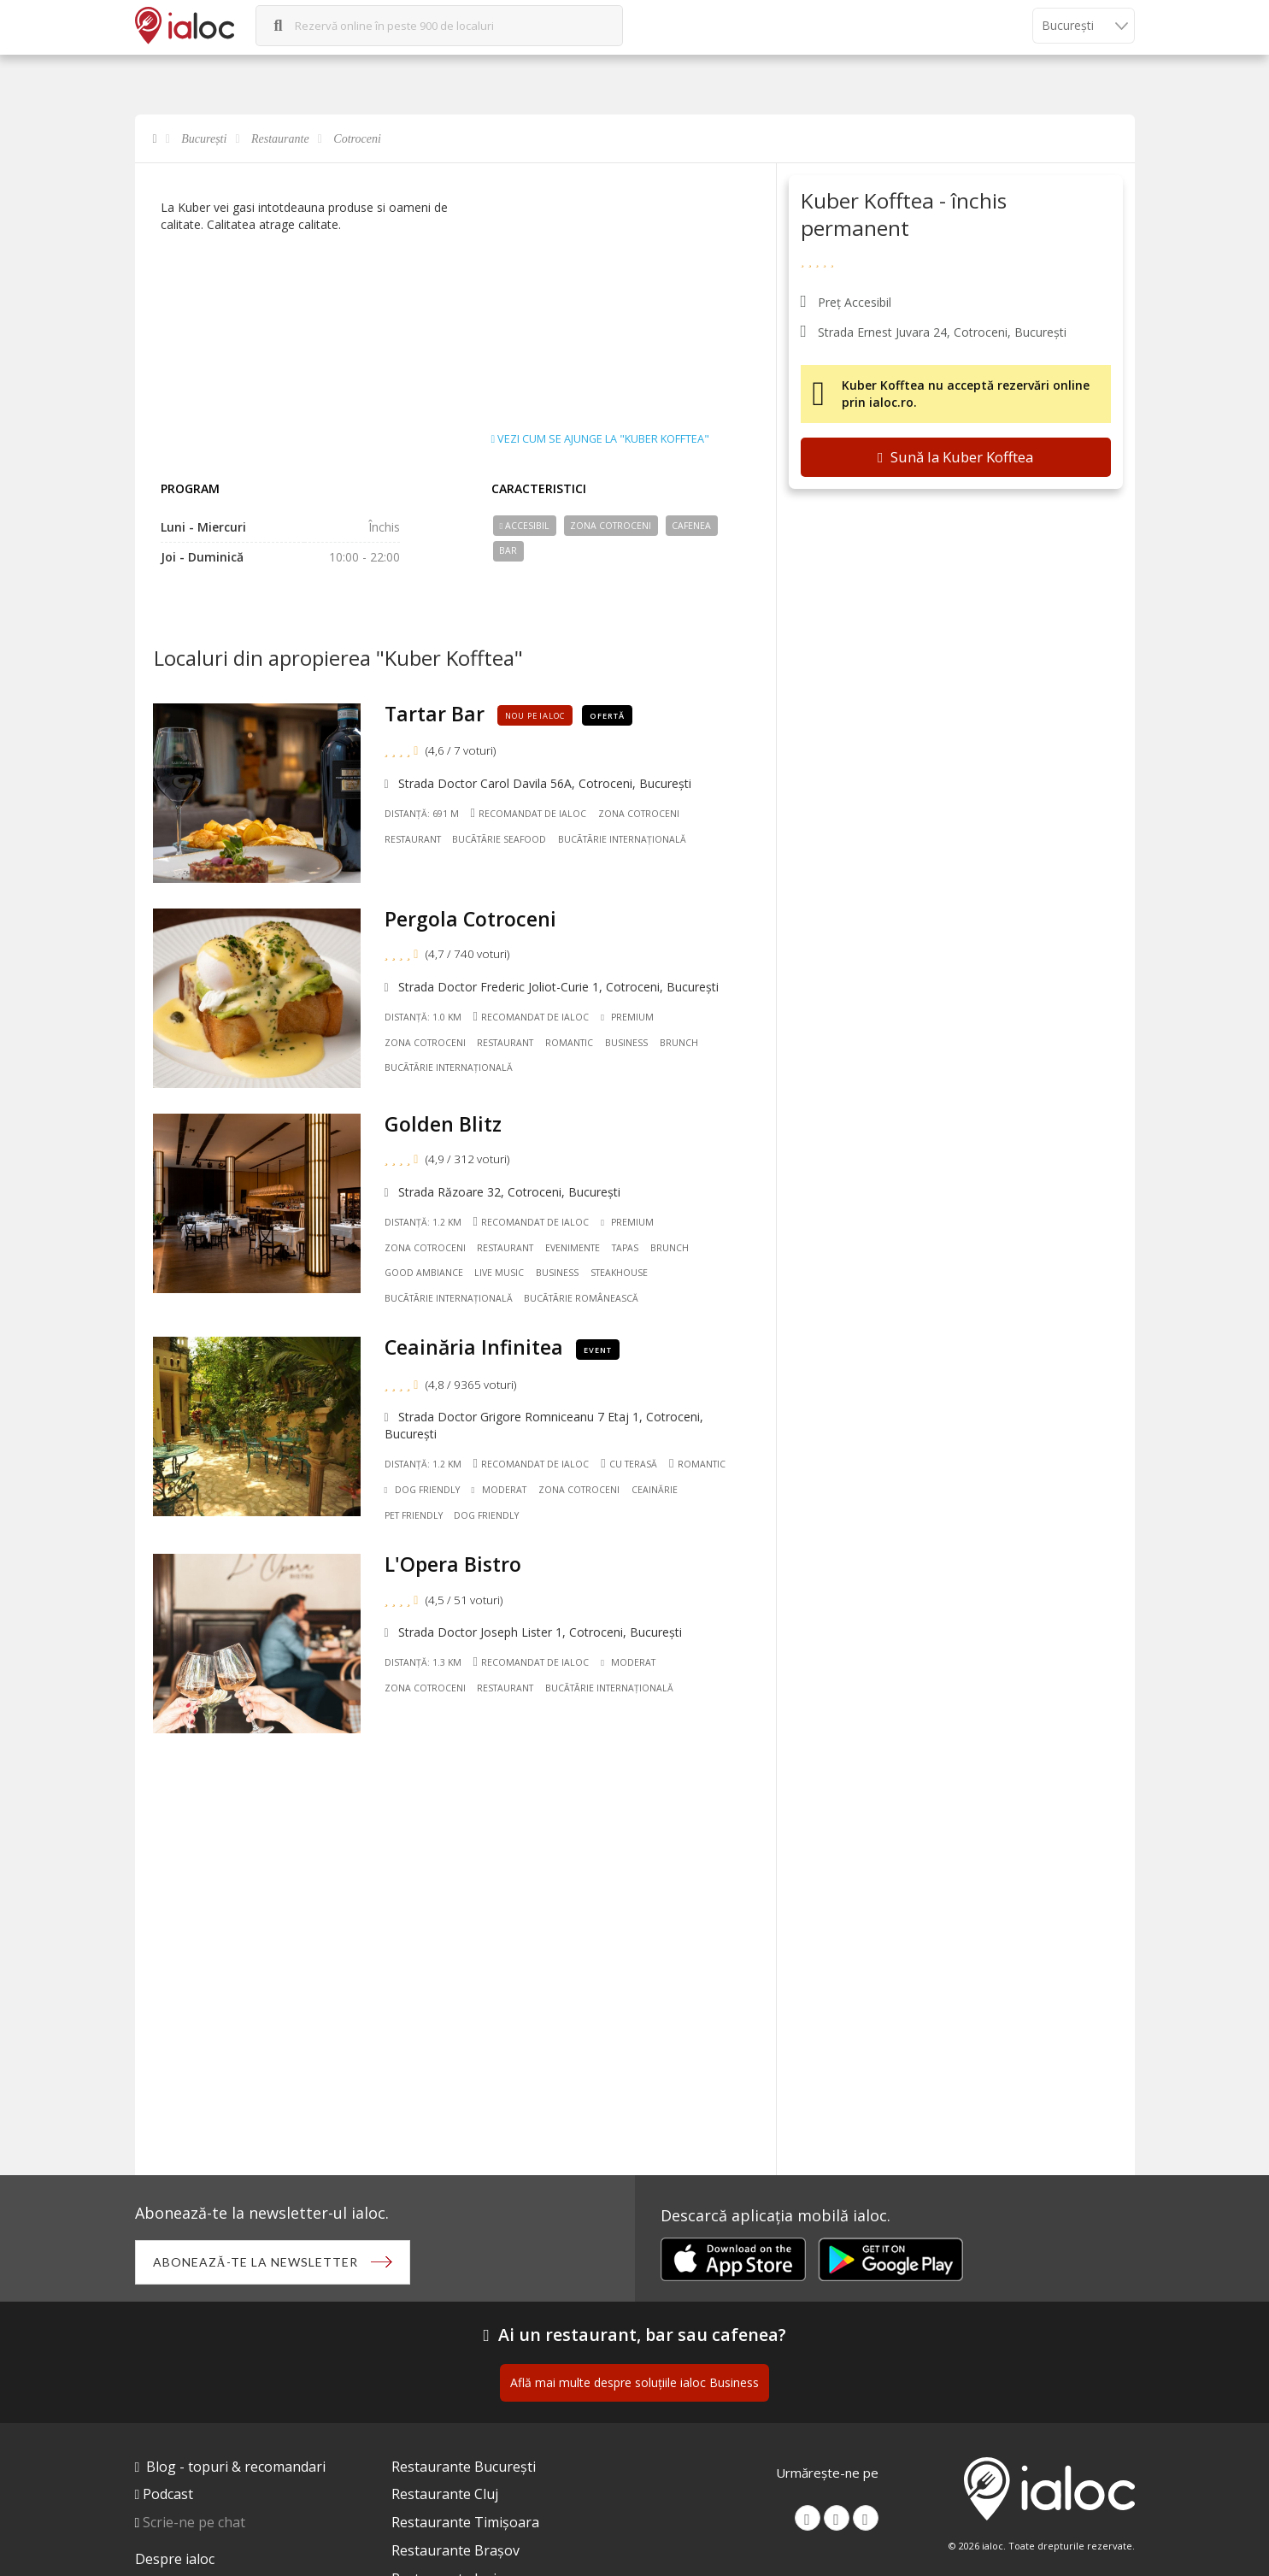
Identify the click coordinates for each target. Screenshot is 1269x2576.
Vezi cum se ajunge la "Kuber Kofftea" (600, 439)
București (203, 138)
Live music (499, 1273)
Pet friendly (414, 1515)
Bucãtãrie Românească (581, 1298)
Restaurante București (463, 2466)
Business (626, 1043)
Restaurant (413, 839)
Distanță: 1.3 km (423, 1662)
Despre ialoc (174, 2559)
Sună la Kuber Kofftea (955, 457)
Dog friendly (486, 1515)
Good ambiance (424, 1273)
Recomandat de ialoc (528, 813)
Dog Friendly (422, 1490)
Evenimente (572, 1248)
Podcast (168, 2494)
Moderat (499, 1490)
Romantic (569, 1043)
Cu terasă (629, 1463)
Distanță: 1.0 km (423, 1017)
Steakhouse (619, 1273)
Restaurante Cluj (444, 2494)
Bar (508, 550)
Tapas (625, 1248)
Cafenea (691, 526)
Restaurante (280, 138)
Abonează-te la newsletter (255, 2262)
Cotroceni (356, 138)
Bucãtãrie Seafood (499, 839)
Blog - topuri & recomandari (236, 2466)
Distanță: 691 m (422, 814)
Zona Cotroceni (610, 526)
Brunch (679, 1043)
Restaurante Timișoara (465, 2522)
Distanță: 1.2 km (423, 1222)
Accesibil (524, 526)
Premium (627, 1017)
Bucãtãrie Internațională (622, 839)
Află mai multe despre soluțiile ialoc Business (634, 2382)
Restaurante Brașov (455, 2550)
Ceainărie (655, 1490)
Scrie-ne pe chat (194, 2522)
